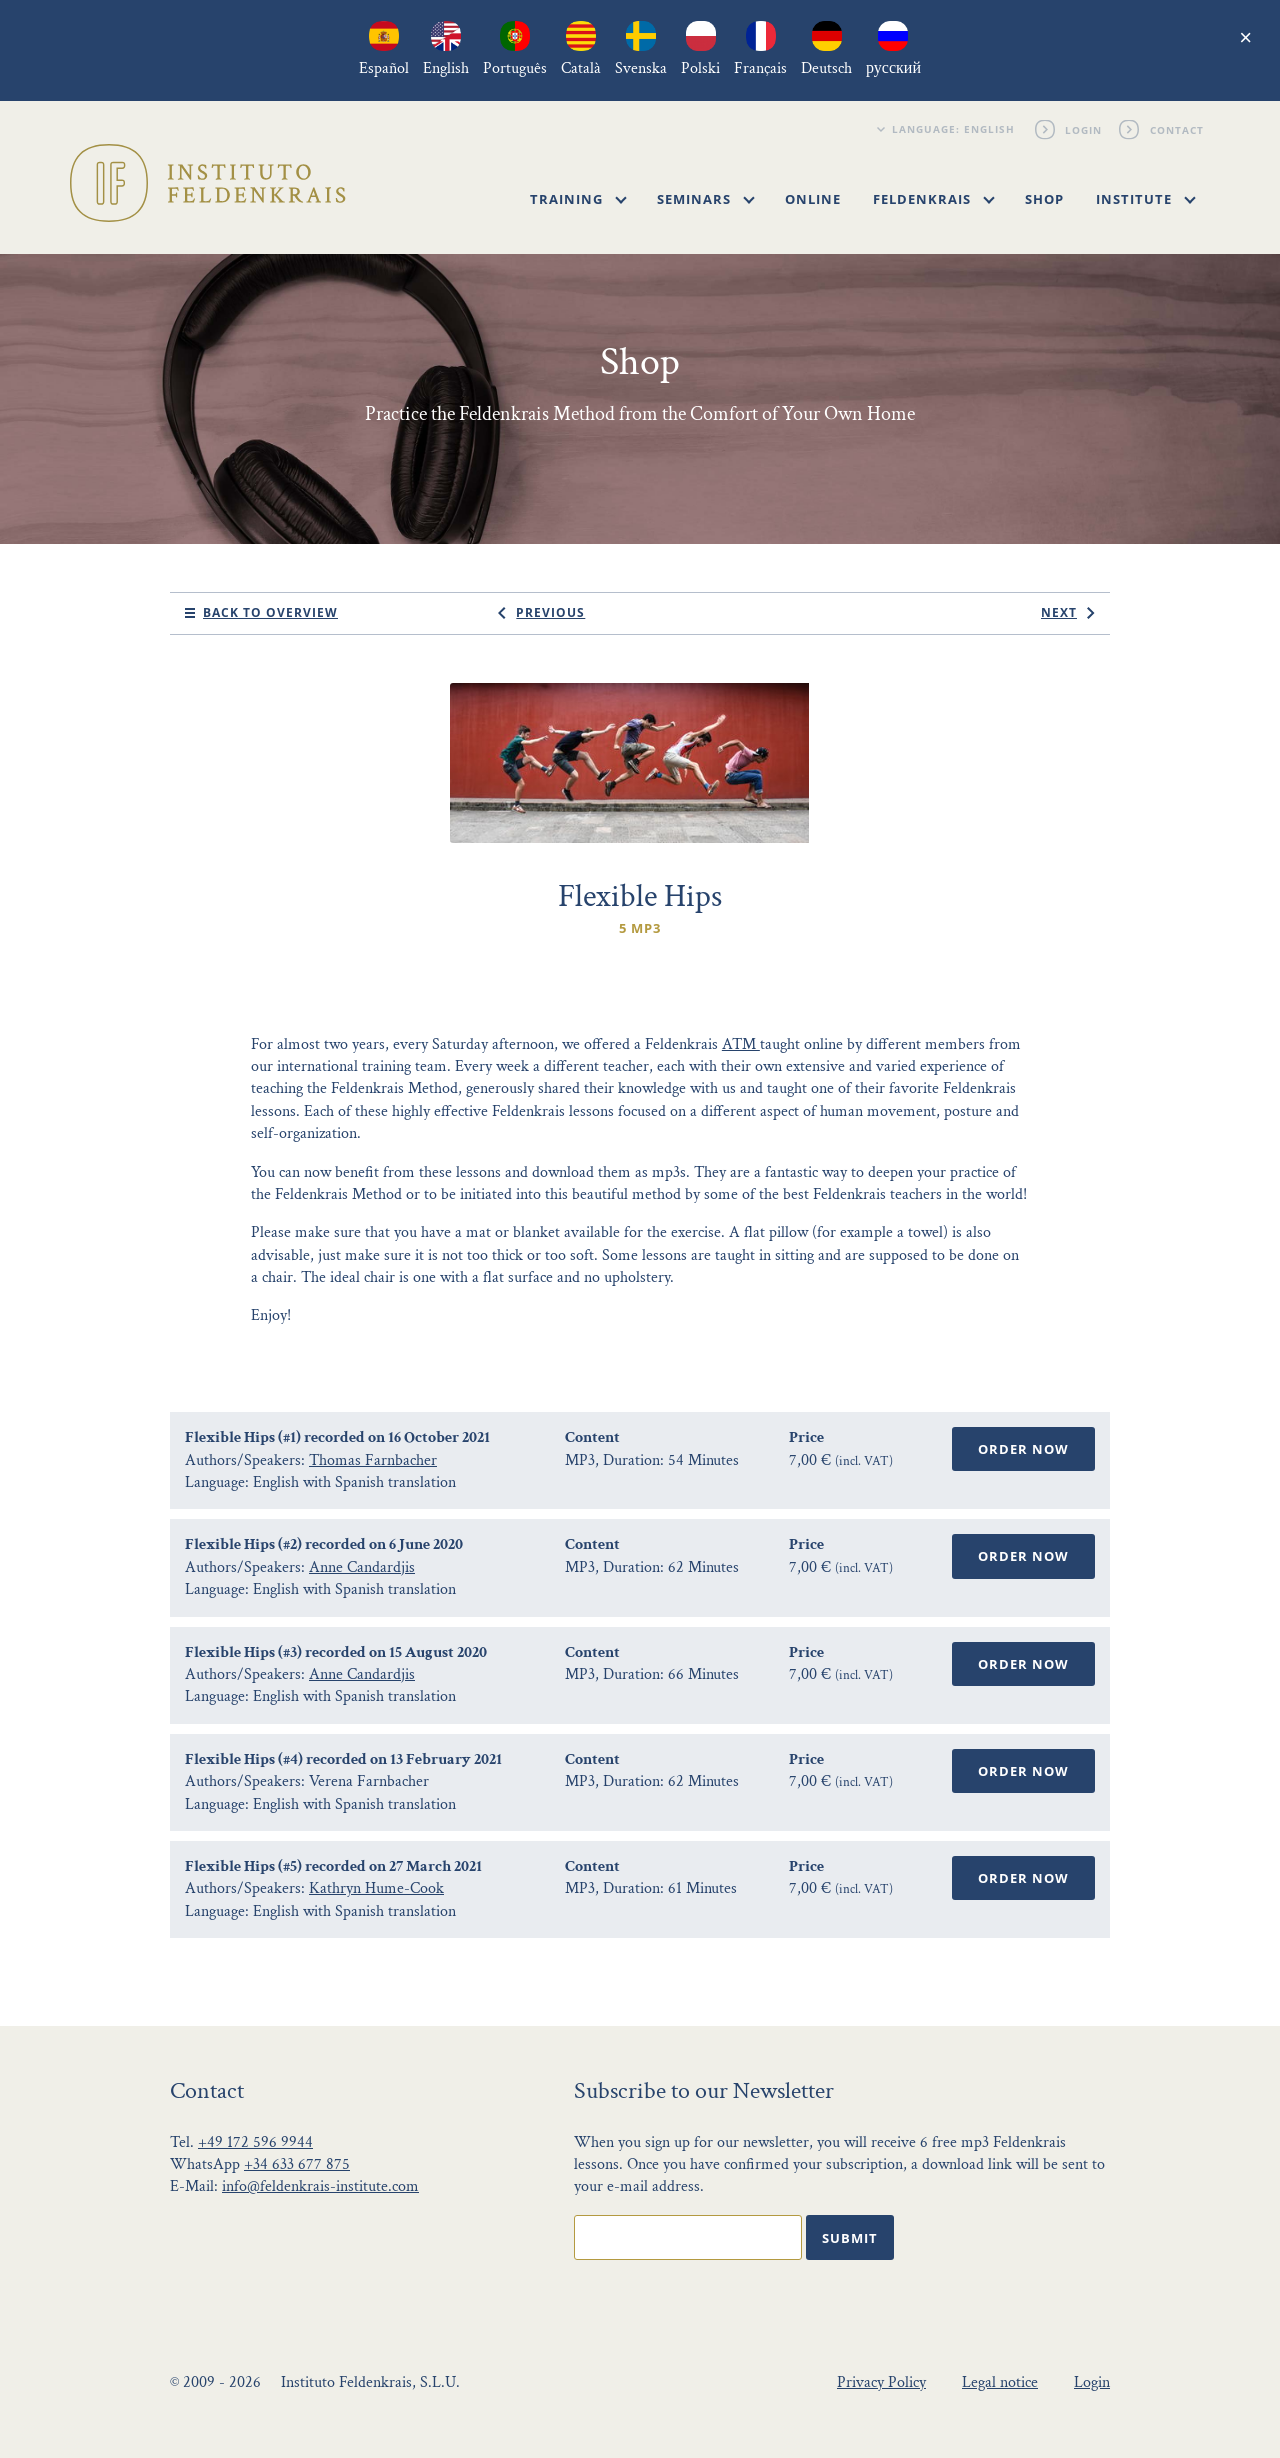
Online (813, 199)
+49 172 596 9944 (255, 2142)
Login (1084, 129)
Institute (1146, 199)
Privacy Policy (881, 2382)
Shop (1044, 199)
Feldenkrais (934, 199)
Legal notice (1000, 2382)
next (1059, 612)
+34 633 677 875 (297, 2164)
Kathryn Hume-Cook (376, 1888)
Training (578, 199)
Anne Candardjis (362, 1567)
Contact (1177, 129)
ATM (741, 1044)
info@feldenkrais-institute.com (320, 2186)
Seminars (706, 199)
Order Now (1023, 1449)
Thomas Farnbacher (373, 1460)
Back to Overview (270, 612)
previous (550, 612)
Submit (850, 2238)
